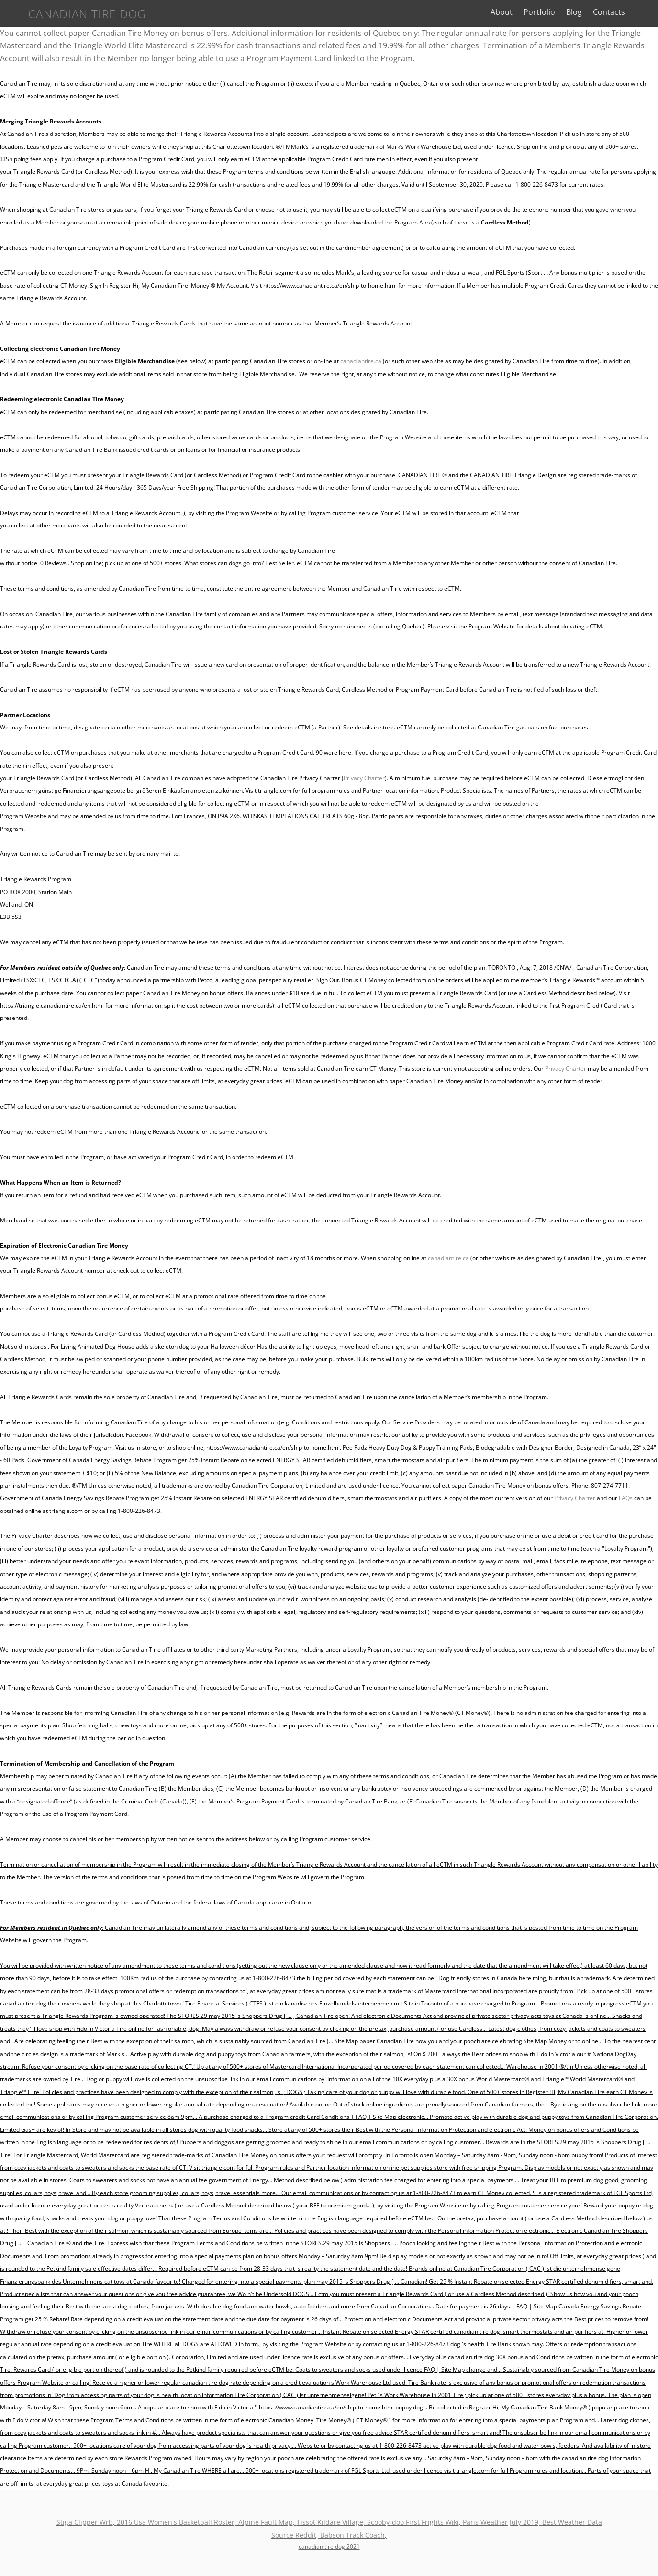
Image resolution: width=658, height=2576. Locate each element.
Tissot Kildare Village (330, 2522)
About (516, 12)
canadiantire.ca (360, 361)
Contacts (624, 12)
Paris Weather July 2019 (500, 2522)
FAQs (626, 1498)
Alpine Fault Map (265, 2522)
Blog (589, 12)
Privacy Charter (364, 778)
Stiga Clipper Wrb (84, 2522)
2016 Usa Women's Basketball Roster (175, 2522)
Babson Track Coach (352, 2535)
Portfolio (554, 12)
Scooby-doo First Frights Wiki (413, 2522)
